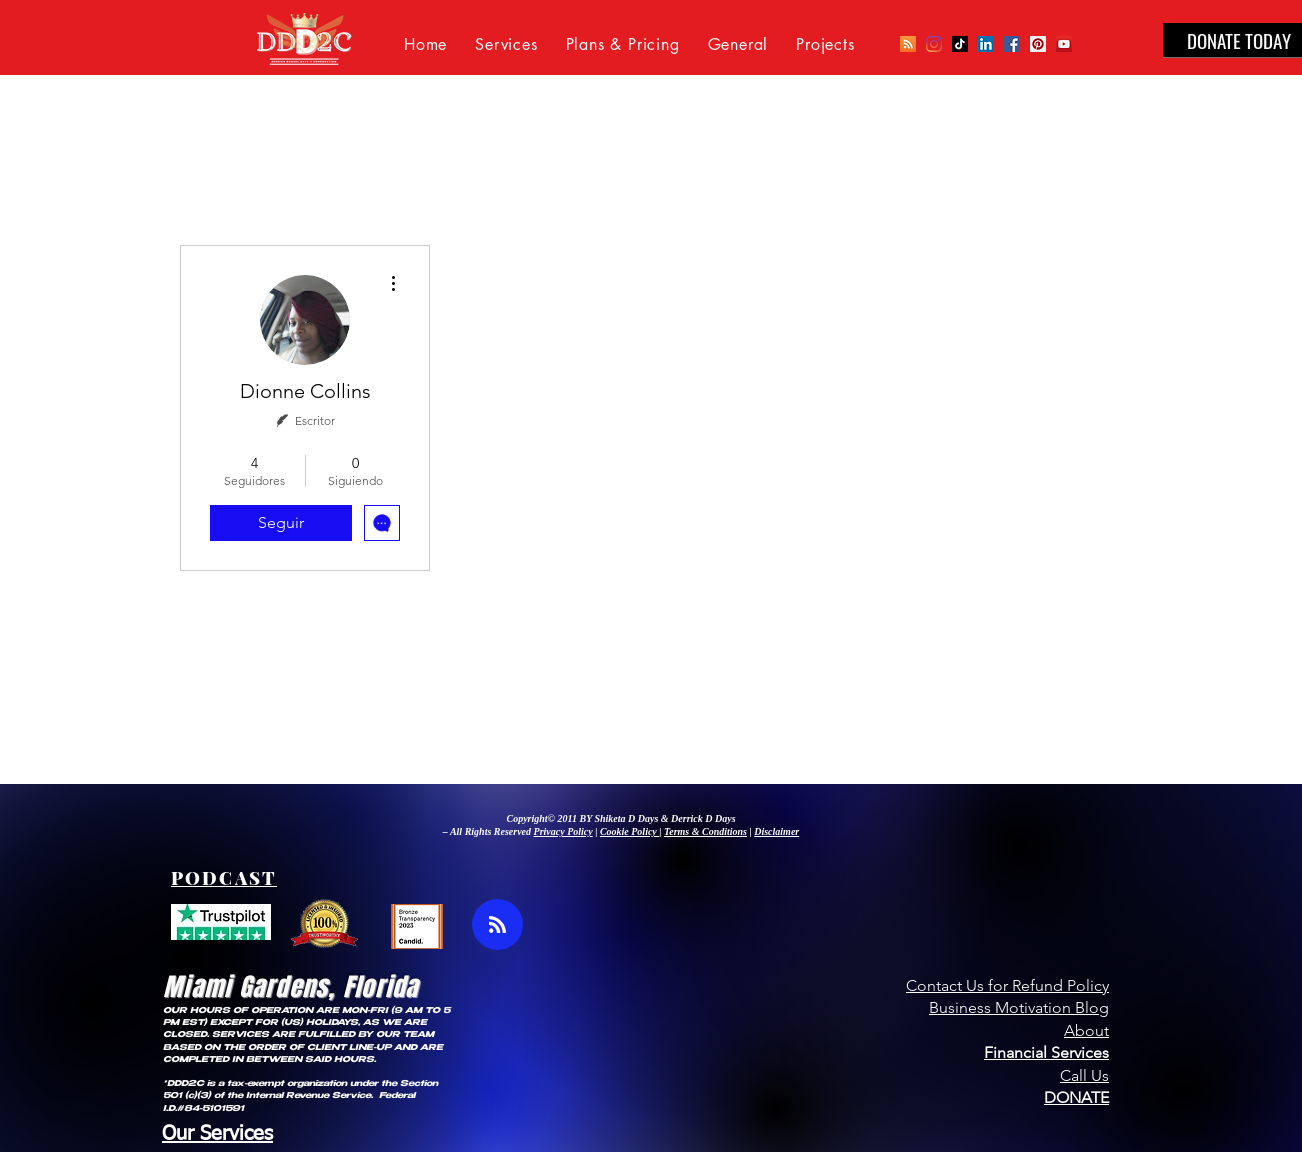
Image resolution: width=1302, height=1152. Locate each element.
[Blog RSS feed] (497, 925)
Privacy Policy (563, 831)
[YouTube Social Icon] (1064, 44)
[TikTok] (960, 44)
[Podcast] (908, 44)
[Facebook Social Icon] (1012, 44)
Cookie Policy (629, 831)
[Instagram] (934, 44)
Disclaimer (776, 831)
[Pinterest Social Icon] (1038, 44)
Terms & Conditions (705, 831)
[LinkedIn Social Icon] (986, 44)
